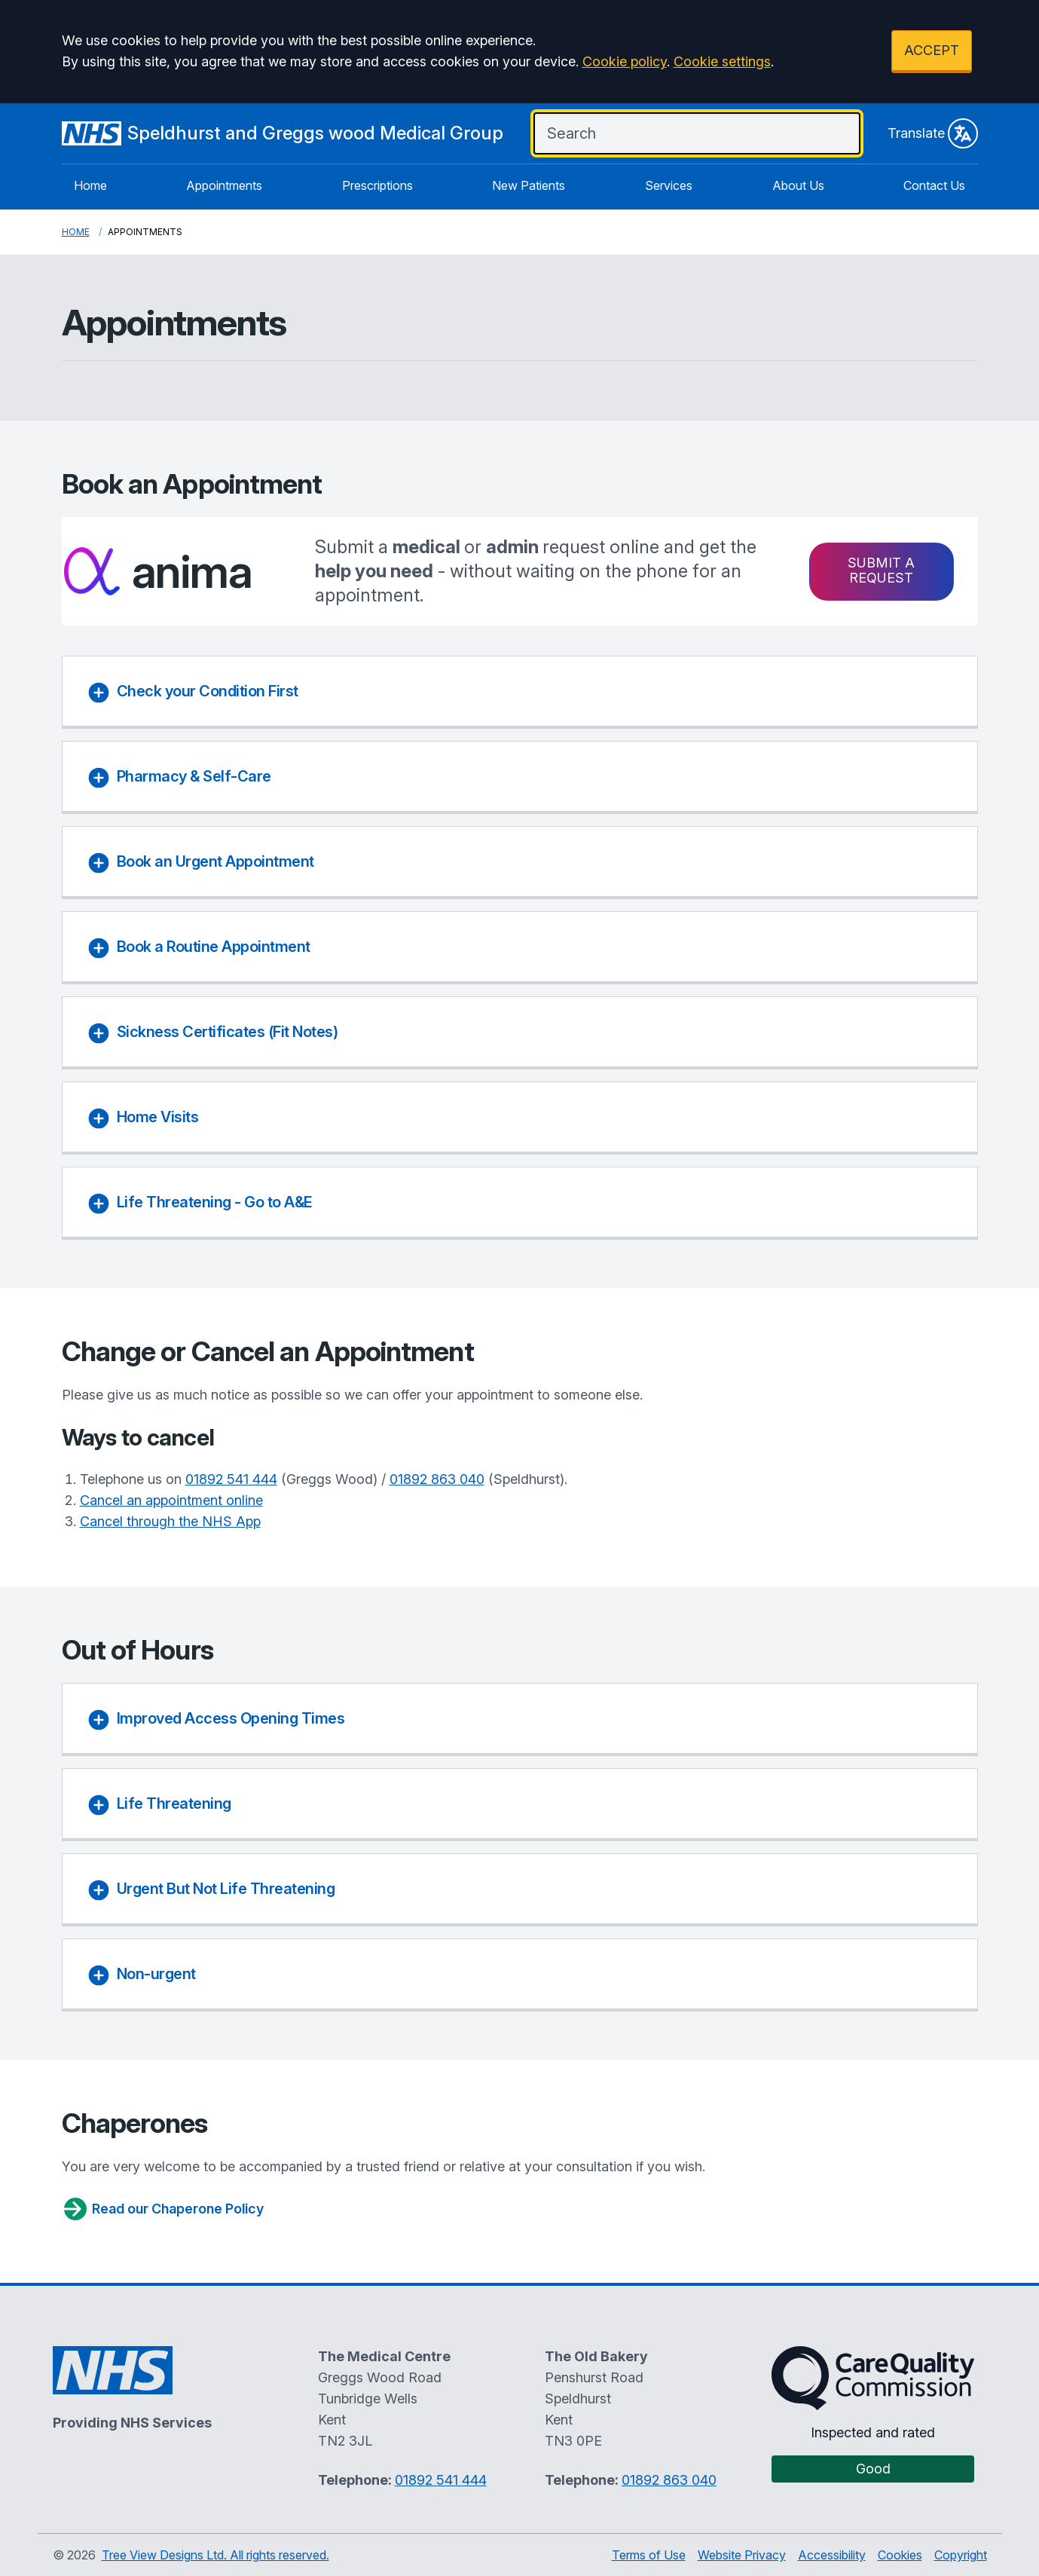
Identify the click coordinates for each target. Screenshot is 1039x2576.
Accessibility (832, 2554)
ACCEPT (931, 50)
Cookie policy (624, 61)
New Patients (528, 185)
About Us (798, 185)
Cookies (900, 2554)
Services (668, 185)
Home (90, 185)
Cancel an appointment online (171, 1500)
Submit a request (881, 570)
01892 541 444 (231, 1479)
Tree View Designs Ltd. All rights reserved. (215, 2554)
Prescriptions (377, 185)
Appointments (224, 185)
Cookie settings (722, 61)
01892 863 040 (437, 1479)
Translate (933, 133)
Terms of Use (649, 2554)
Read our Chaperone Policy (163, 2209)
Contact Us (934, 185)
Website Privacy (742, 2554)
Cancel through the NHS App (170, 1521)
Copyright (960, 2554)
